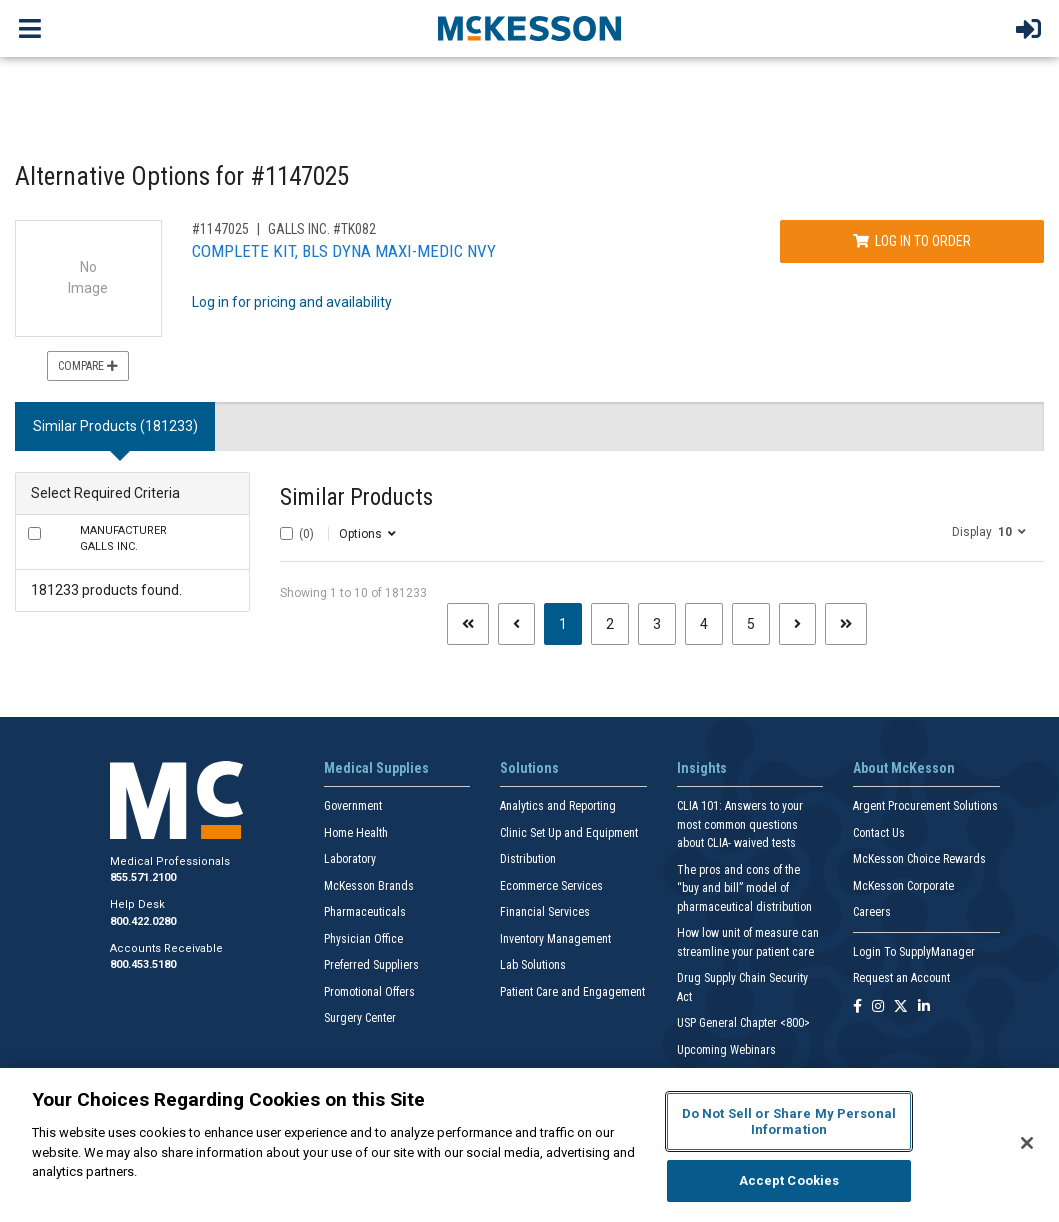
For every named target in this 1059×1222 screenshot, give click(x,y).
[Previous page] (516, 624)
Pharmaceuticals (365, 912)
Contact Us (879, 833)
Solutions (529, 768)
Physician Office (363, 939)
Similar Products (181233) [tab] (115, 426)
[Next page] (797, 624)
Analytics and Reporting (558, 806)
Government (353, 806)
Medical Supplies (376, 768)
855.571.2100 (143, 877)
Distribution (528, 859)
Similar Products (356, 497)
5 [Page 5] (751, 624)
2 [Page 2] (610, 624)
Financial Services (545, 912)
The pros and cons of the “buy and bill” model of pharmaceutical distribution (744, 888)
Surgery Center (360, 1018)
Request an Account (901, 978)
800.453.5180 (143, 964)
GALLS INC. (123, 539)
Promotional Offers (369, 992)
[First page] (468, 624)
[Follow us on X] (901, 1007)
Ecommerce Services (551, 886)
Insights (702, 768)
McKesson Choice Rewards (919, 859)
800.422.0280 (143, 921)
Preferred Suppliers (371, 965)
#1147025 (220, 229)
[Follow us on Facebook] (857, 1007)
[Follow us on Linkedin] (924, 1007)
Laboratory (350, 859)
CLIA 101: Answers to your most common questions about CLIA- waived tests (740, 824)
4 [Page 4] (704, 624)
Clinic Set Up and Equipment (569, 833)
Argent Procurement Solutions (925, 806)
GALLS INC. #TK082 (322, 229)
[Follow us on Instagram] (878, 1007)
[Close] (1027, 1143)
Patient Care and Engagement (572, 992)
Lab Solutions (533, 965)
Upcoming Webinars (726, 1050)
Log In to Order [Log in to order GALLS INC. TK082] (912, 241)
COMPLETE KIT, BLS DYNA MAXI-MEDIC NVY (344, 251)
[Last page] (846, 624)
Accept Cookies (789, 1180)
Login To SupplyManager (914, 952)
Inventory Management (555, 939)
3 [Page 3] (657, 624)
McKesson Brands (369, 886)
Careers (872, 912)
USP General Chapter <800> (743, 1023)
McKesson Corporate (903, 886)
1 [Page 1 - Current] (570, 622)
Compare (88, 366)
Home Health (356, 833)
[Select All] (286, 533)
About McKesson (904, 768)
